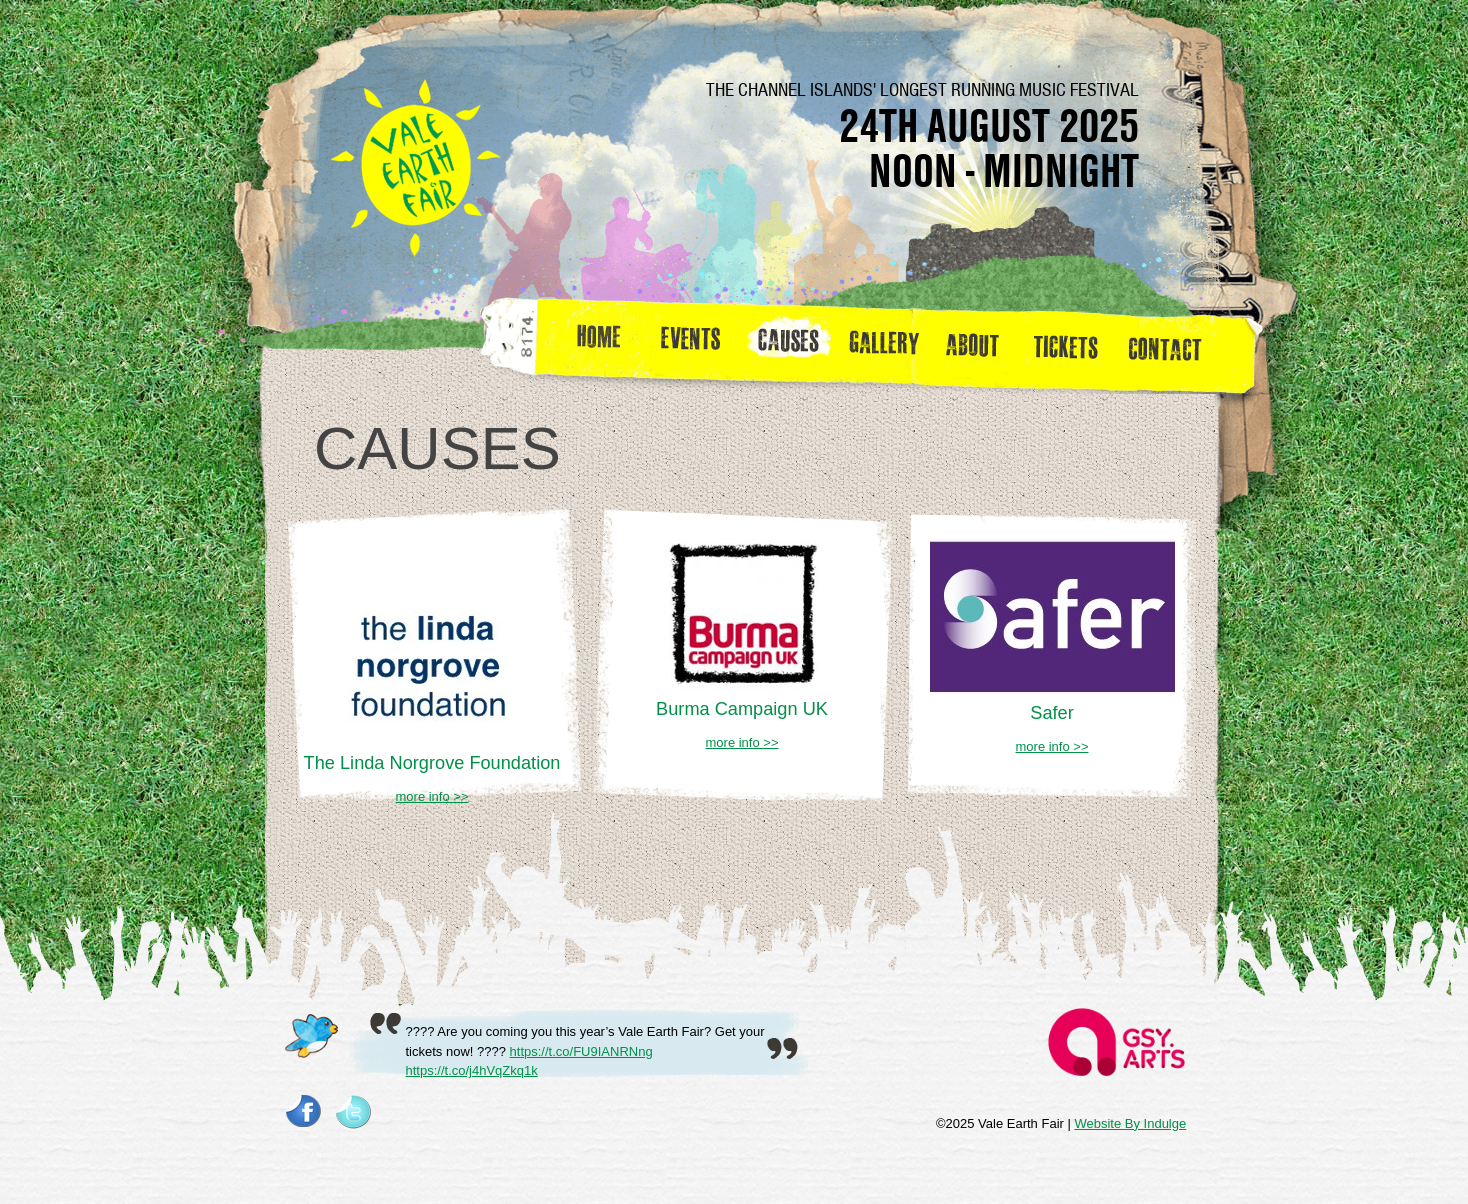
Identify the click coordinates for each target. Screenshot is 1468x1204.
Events (698, 344)
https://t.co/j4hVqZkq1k (472, 1070)
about (972, 344)
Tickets (1072, 344)
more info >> (432, 796)
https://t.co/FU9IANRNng (581, 1051)
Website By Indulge (1130, 1123)
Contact (1173, 344)
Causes (788, 344)
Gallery (889, 344)
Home (600, 344)
